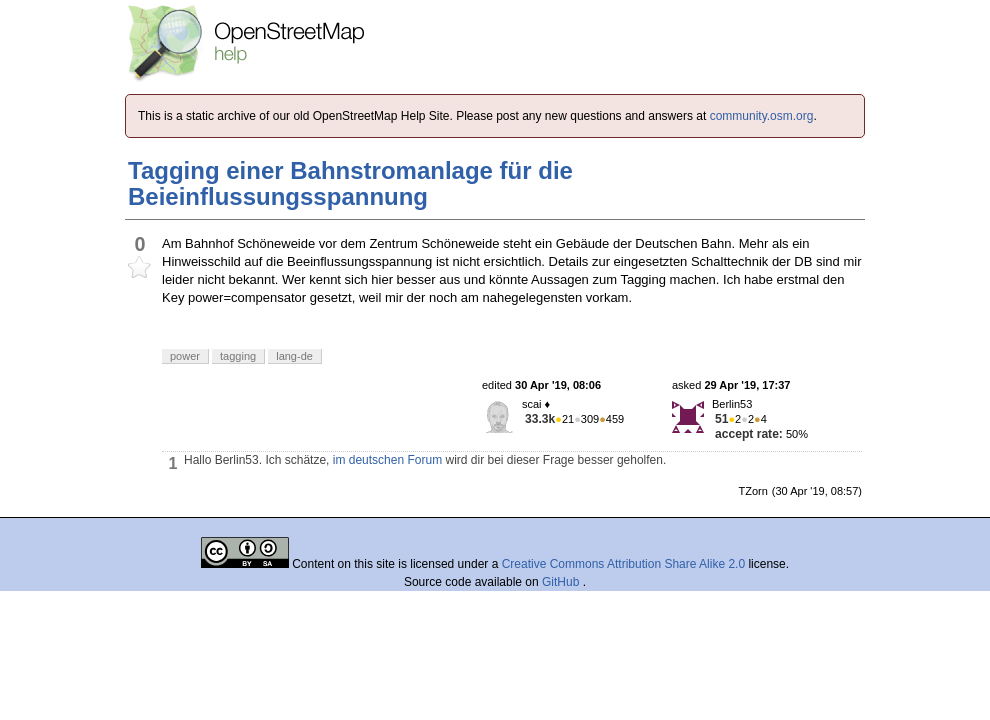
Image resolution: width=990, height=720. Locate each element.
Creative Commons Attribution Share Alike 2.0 (623, 564)
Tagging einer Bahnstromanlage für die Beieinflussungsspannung (350, 183)
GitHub (562, 582)
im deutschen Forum (387, 460)
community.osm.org (762, 116)
